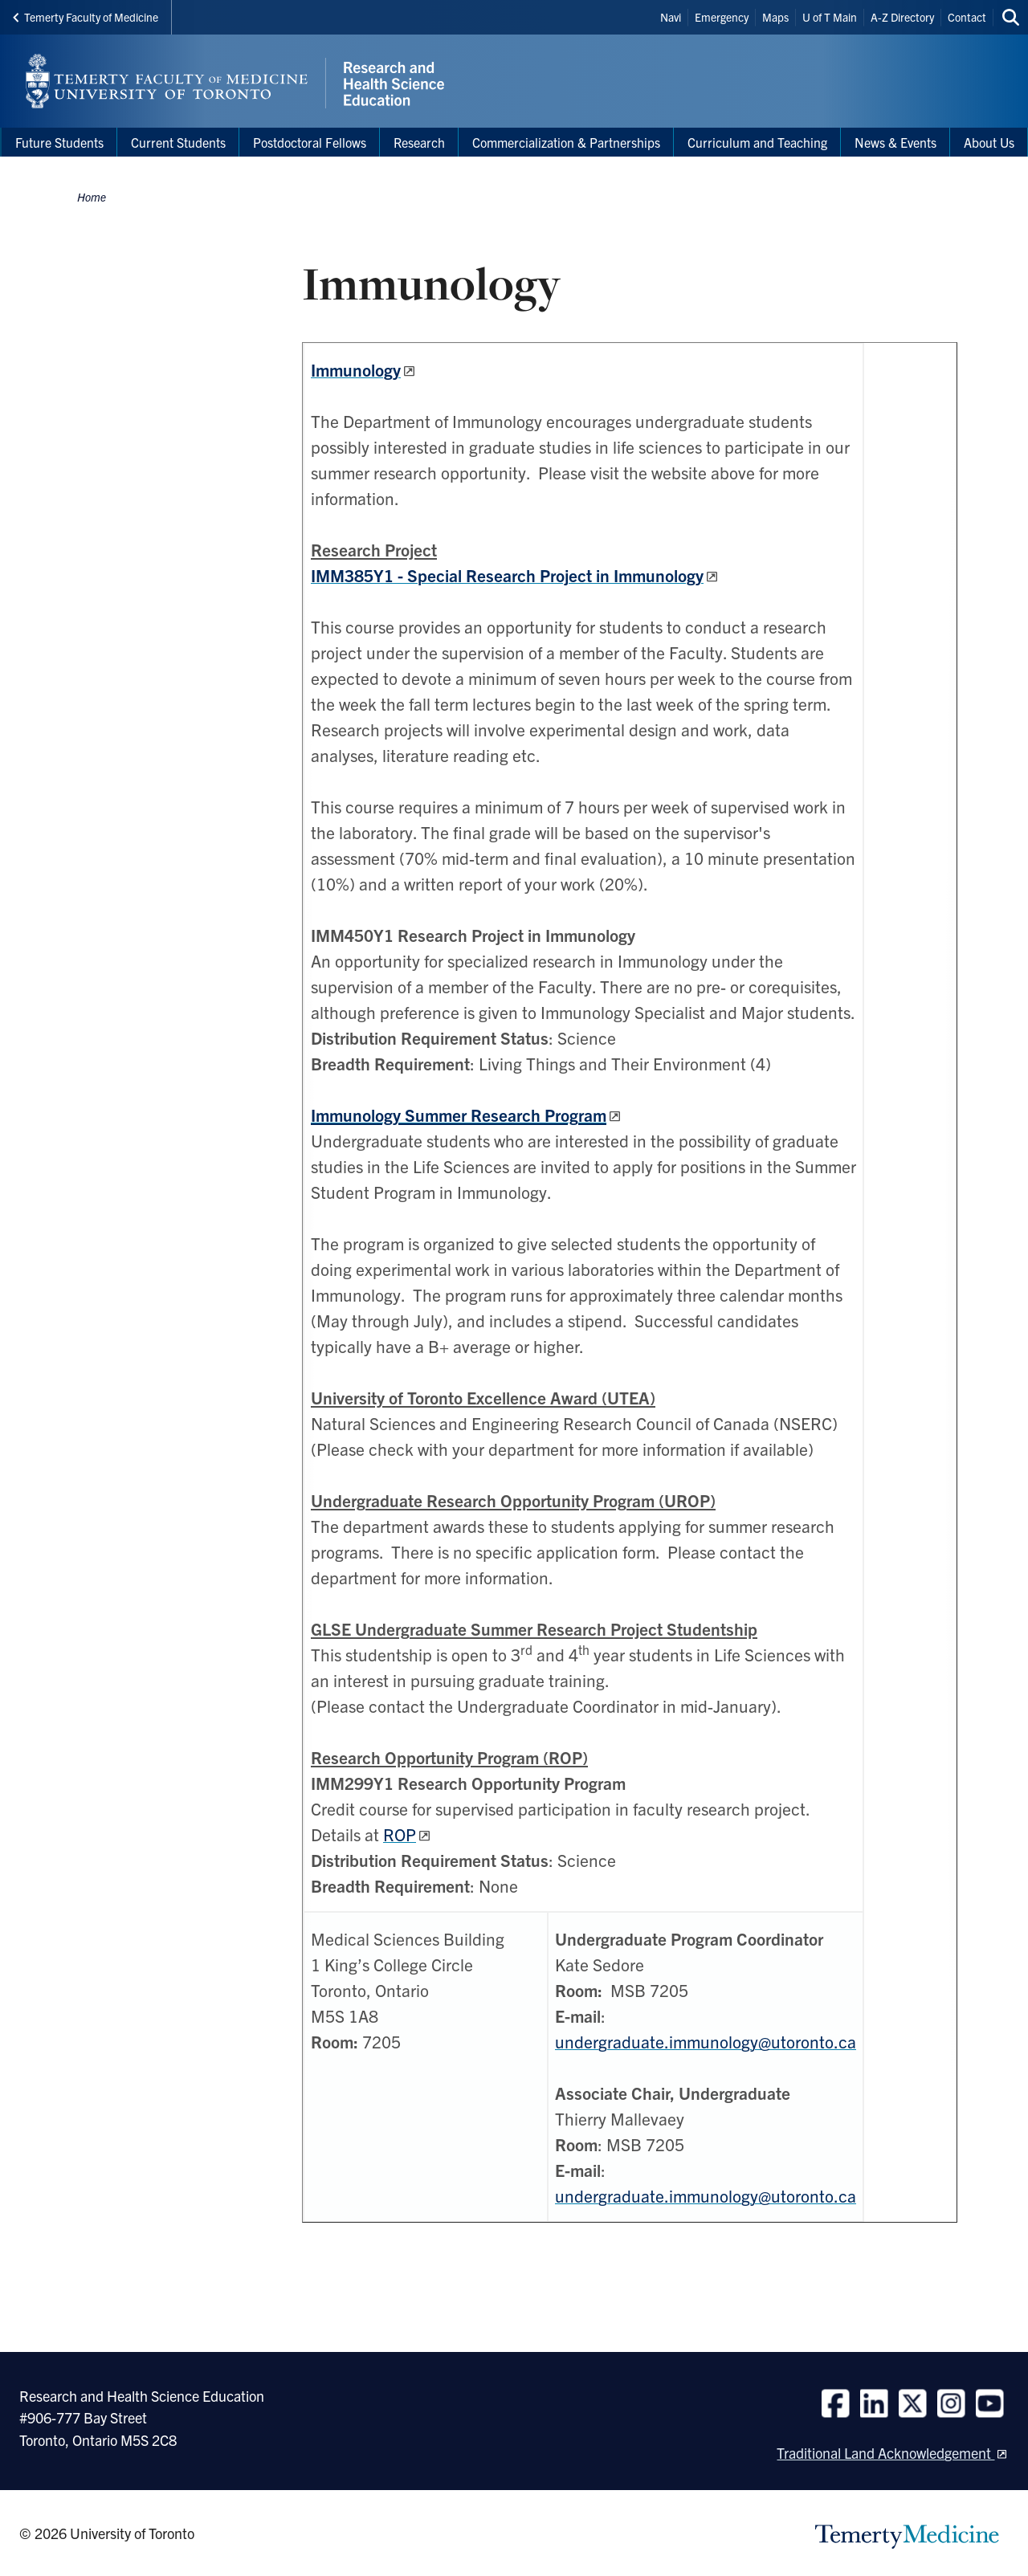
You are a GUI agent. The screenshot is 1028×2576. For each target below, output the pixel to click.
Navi (670, 17)
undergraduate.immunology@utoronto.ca (705, 2041)
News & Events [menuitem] (895, 142)
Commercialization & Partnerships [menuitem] (566, 142)
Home (91, 197)
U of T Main (829, 17)
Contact (967, 17)
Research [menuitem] (419, 142)
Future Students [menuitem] (59, 142)
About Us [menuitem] (989, 142)
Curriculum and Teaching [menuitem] (757, 142)
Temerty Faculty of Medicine (85, 17)
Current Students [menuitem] (178, 142)
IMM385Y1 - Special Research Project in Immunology (507, 575)
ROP (399, 1834)
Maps (775, 17)
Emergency (722, 17)
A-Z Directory (902, 17)
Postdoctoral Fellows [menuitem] (309, 142)
